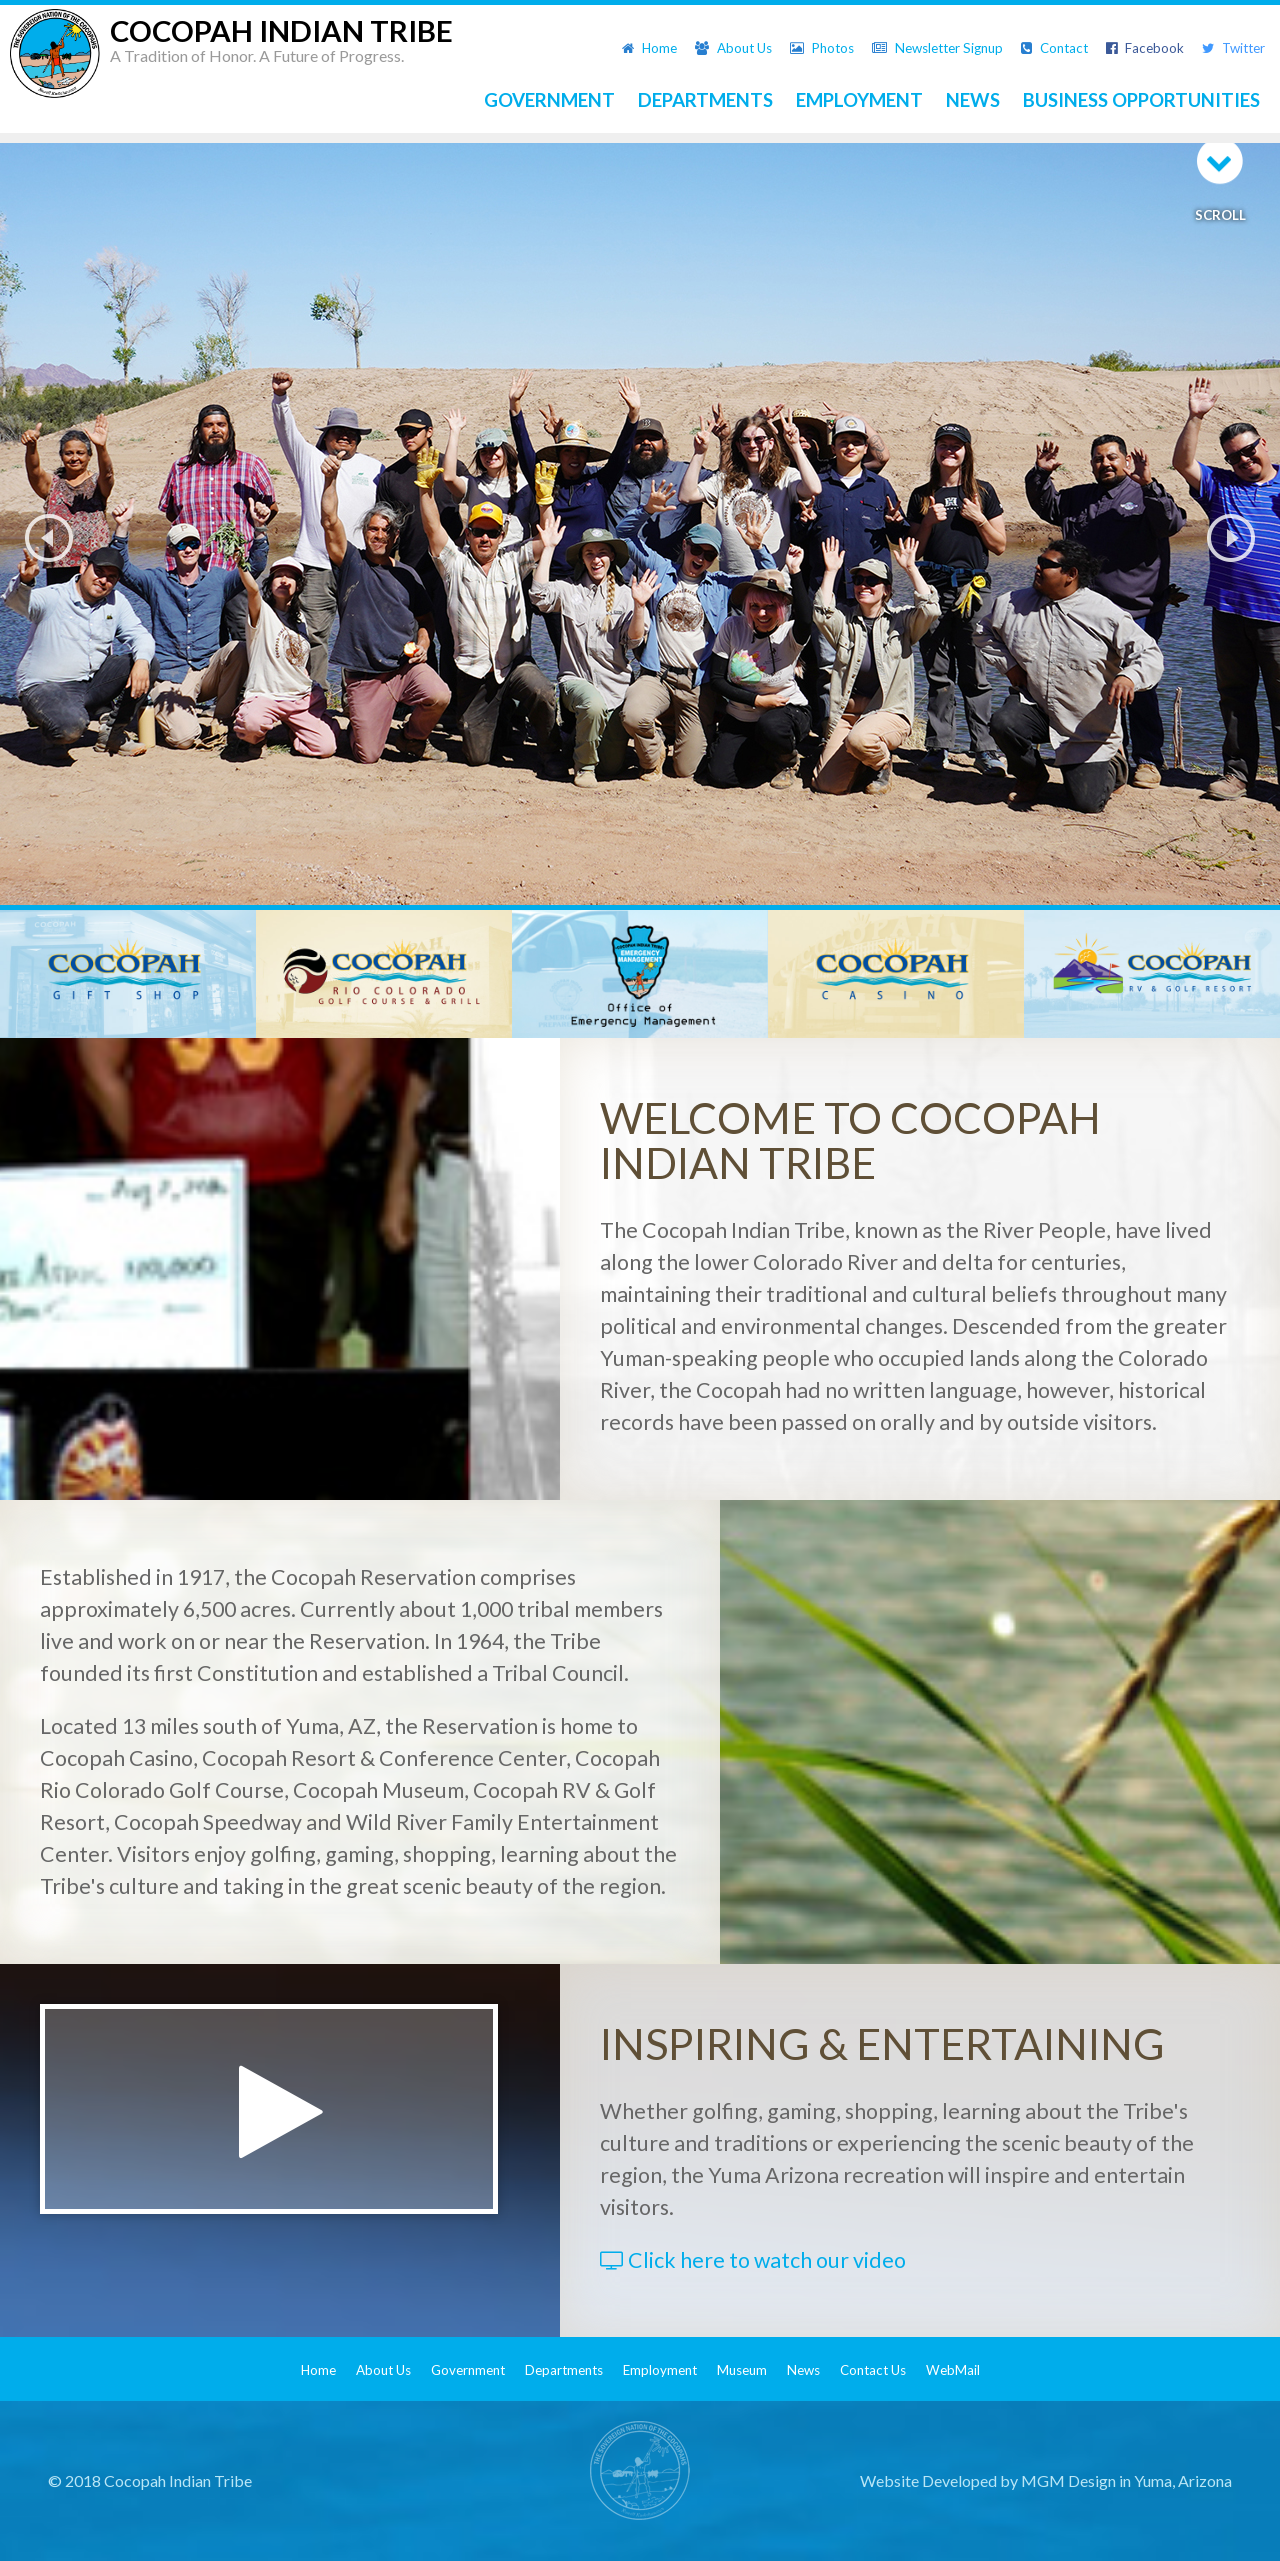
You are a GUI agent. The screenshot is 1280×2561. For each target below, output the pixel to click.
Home (649, 48)
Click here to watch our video (753, 2260)
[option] (640, 538)
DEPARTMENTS (705, 100)
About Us (733, 48)
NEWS (973, 100)
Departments (564, 2370)
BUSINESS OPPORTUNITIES (1141, 100)
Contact (1054, 48)
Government (468, 2370)
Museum (742, 2370)
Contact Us (873, 2370)
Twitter (1233, 48)
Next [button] (1231, 538)
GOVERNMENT (549, 100)
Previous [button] (49, 538)
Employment (660, 2370)
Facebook (1145, 48)
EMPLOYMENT (859, 100)
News (803, 2370)
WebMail (953, 2370)
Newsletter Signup (937, 48)
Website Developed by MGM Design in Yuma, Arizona (1046, 2480)
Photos (822, 48)
